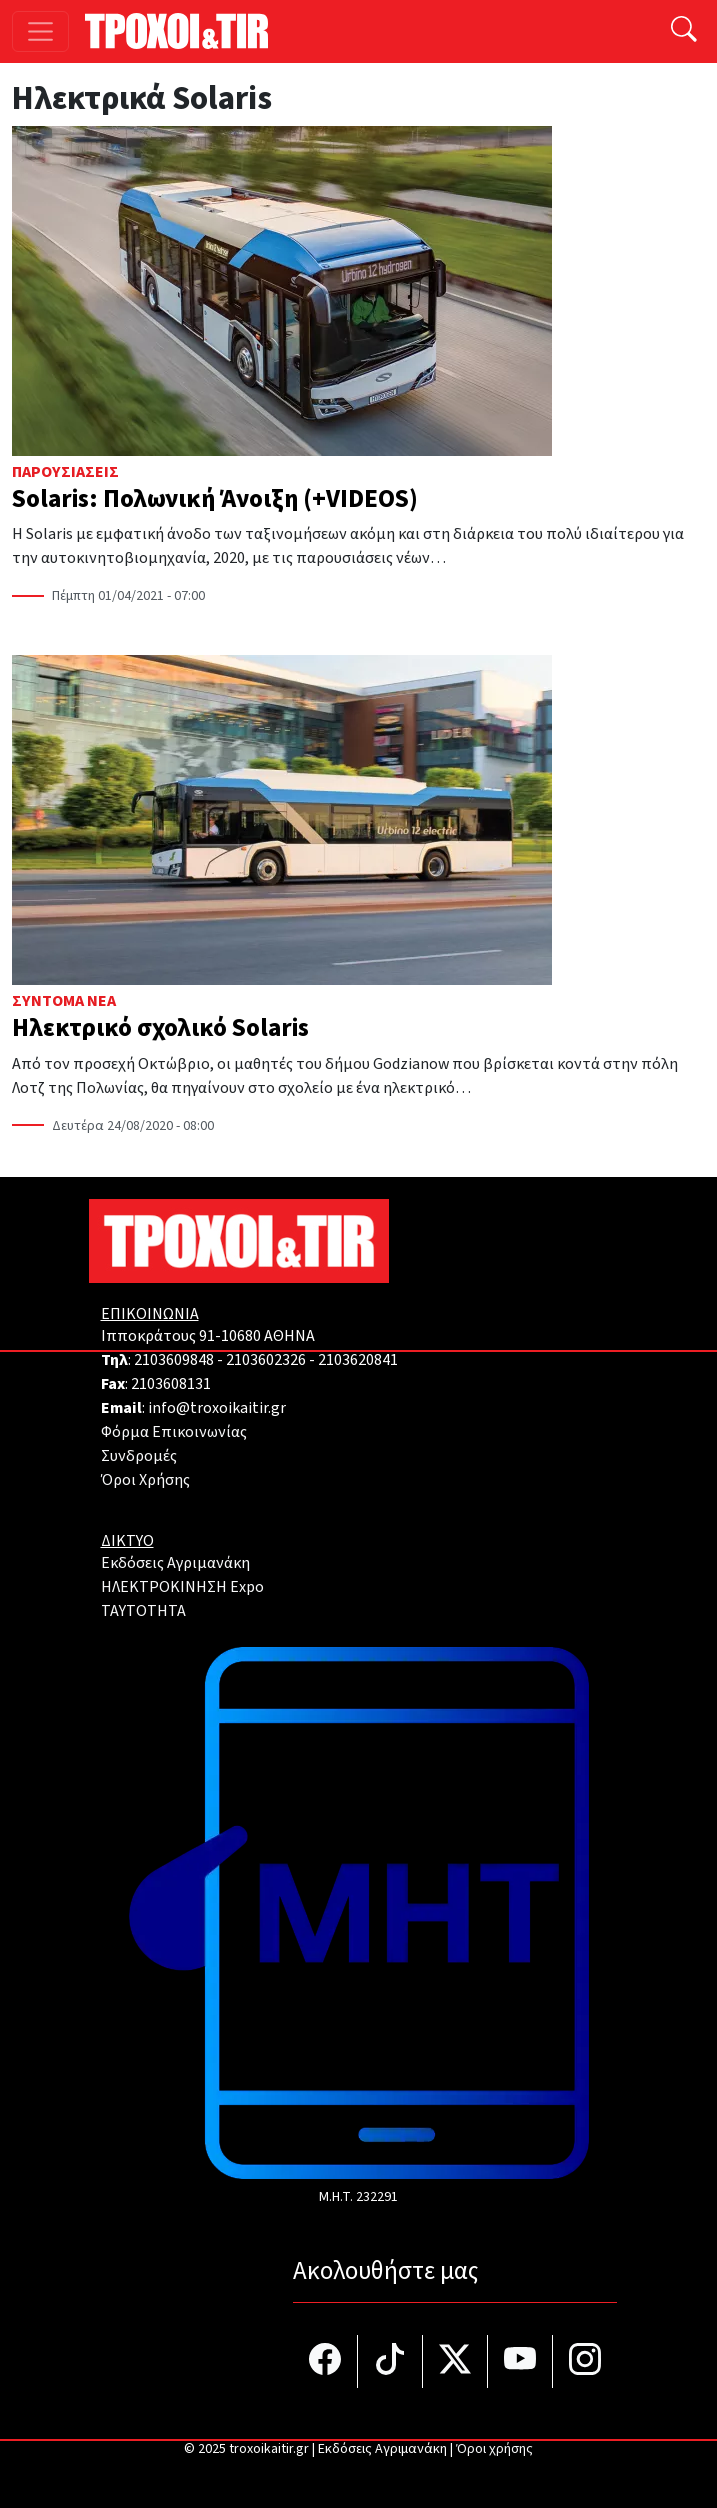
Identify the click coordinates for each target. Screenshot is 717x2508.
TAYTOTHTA (143, 1611)
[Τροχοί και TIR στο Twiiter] (455, 2361)
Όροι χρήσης (494, 2449)
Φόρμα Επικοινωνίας (174, 1432)
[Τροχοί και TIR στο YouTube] (520, 2361)
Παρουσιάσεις (65, 472)
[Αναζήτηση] (684, 31)
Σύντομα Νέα (64, 1001)
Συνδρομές (139, 1456)
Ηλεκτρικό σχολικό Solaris (160, 1028)
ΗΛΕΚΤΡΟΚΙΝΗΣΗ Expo (182, 1587)
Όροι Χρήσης (145, 1480)
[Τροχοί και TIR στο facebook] (325, 2361)
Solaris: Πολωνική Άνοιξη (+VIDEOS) (215, 499)
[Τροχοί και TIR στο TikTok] (390, 2361)
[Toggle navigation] (40, 31)
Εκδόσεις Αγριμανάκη (175, 1563)
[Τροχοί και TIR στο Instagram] (585, 2361)
